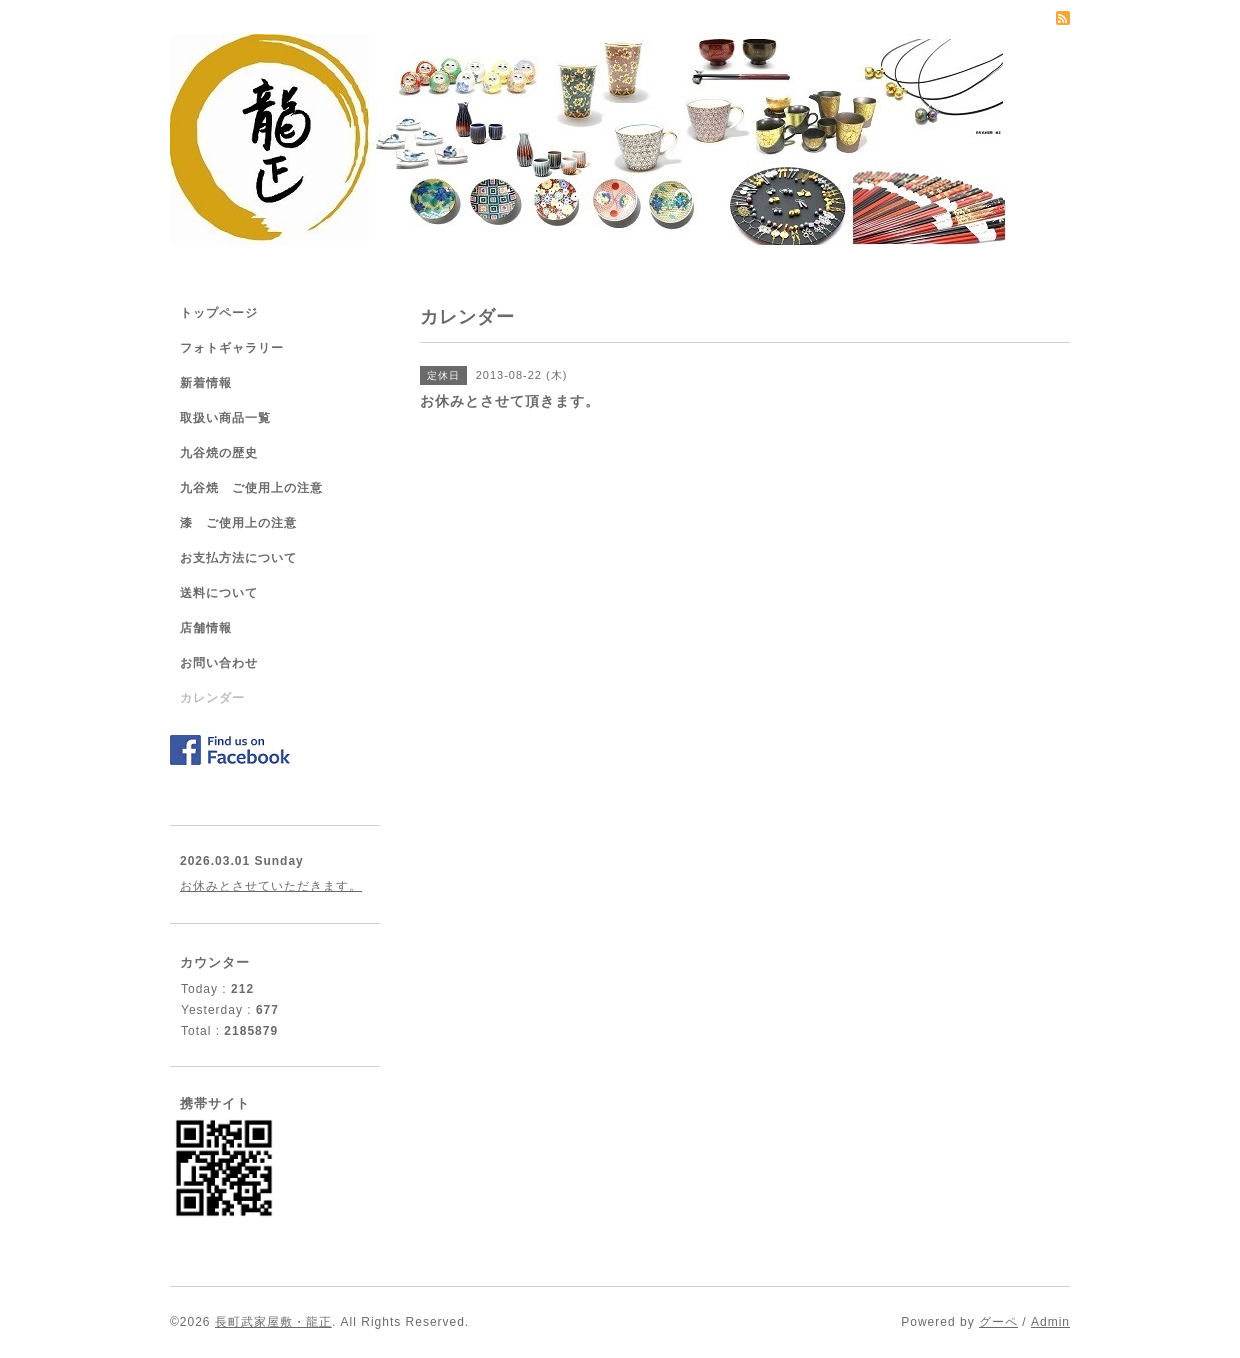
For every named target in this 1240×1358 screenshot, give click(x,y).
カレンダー (212, 698)
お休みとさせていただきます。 (271, 886)
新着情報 (206, 383)
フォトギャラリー (232, 348)
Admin (1050, 1322)
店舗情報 (206, 628)
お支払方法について (238, 558)
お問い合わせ (219, 663)
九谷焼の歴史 (219, 453)
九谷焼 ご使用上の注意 (251, 488)
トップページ (219, 313)
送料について (219, 593)
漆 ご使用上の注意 (238, 523)
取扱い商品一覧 (225, 418)
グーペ (998, 1322)
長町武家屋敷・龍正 (273, 1322)
